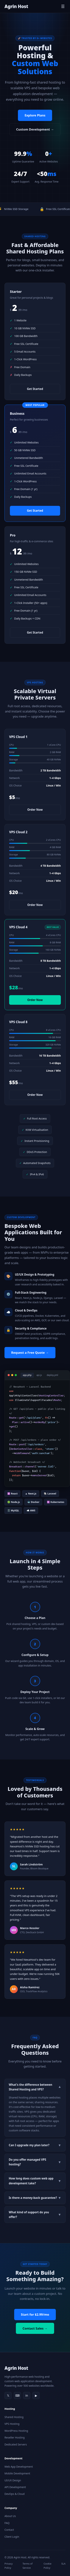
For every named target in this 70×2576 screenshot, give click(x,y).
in (26, 2395)
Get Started (35, 393)
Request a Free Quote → (30, 1352)
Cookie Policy (48, 2565)
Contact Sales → (35, 2328)
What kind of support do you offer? (35, 2214)
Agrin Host (16, 6)
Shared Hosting (14, 2417)
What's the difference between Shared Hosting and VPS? (35, 2087)
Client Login (11, 2536)
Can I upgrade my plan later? (35, 2145)
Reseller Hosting (14, 2437)
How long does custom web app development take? (35, 2180)
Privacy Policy (8, 2565)
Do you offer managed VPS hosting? (35, 2162)
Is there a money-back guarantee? (35, 2198)
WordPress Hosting (16, 2430)
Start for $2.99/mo (35, 2314)
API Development (15, 2487)
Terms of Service (28, 2565)
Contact (9, 2529)
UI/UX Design (12, 2480)
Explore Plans (35, 115)
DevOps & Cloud (14, 2494)
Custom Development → (35, 129)
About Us (10, 2516)
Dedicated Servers (15, 2444)
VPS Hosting (11, 2424)
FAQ (7, 2523)
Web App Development (18, 2466)
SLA (63, 2563)
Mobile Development (17, 2473)
